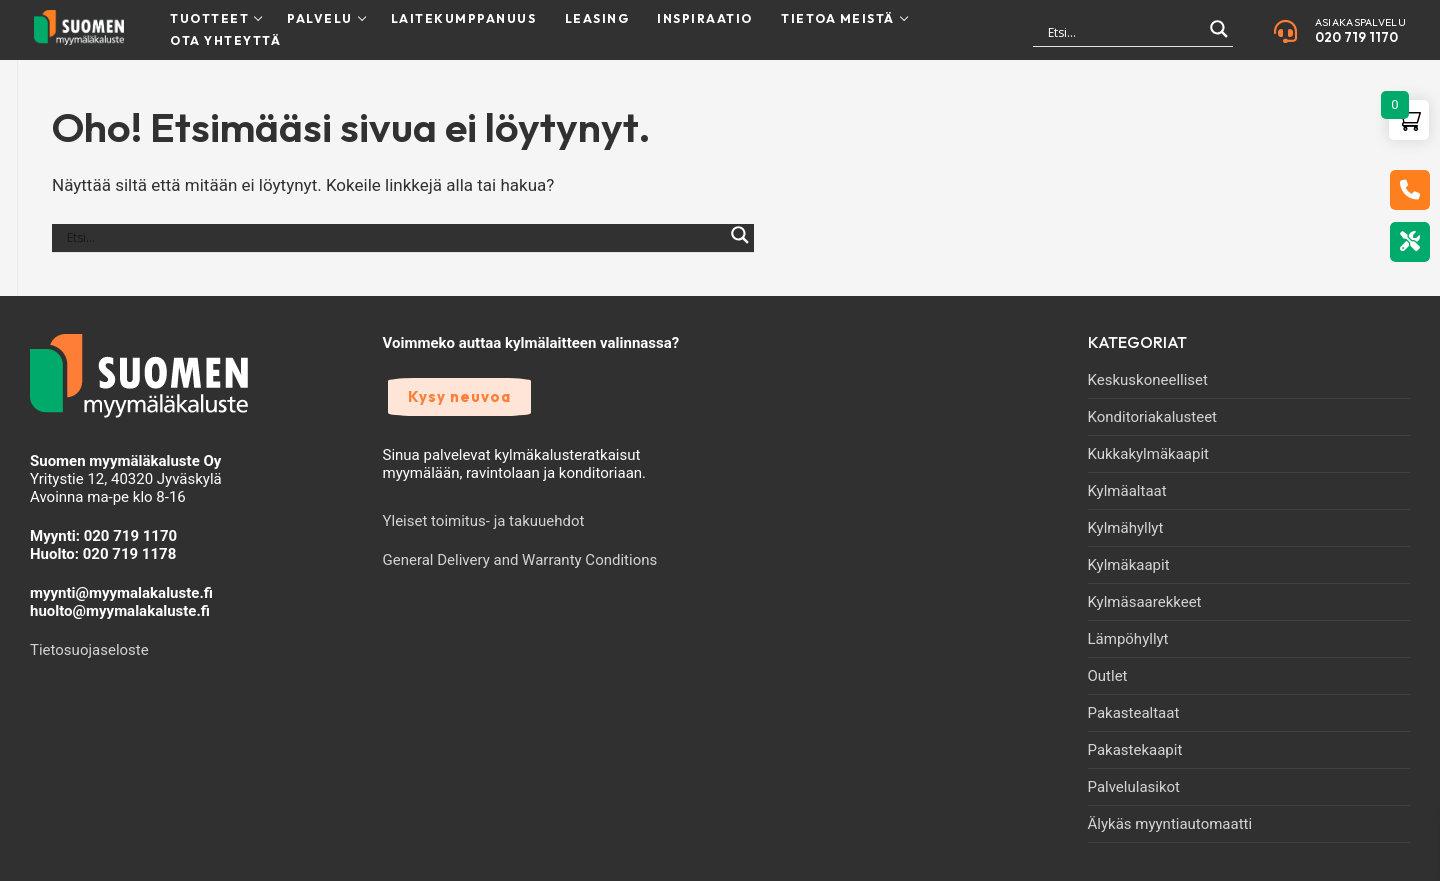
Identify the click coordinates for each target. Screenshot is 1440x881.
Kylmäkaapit (1129, 565)
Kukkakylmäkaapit (1148, 454)
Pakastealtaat (1134, 713)
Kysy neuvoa (459, 396)
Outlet (1108, 676)
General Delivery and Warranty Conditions (520, 560)
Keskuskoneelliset (1148, 380)
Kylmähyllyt (1126, 528)
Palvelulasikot (1134, 787)
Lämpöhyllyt (1128, 639)
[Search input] (1124, 32)
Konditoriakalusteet (1153, 417)
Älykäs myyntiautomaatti (1170, 824)
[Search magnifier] (1219, 37)
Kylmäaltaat (1127, 491)
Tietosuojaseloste (89, 650)
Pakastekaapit (1135, 750)
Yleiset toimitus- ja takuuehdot (484, 521)
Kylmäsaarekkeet (1145, 602)
